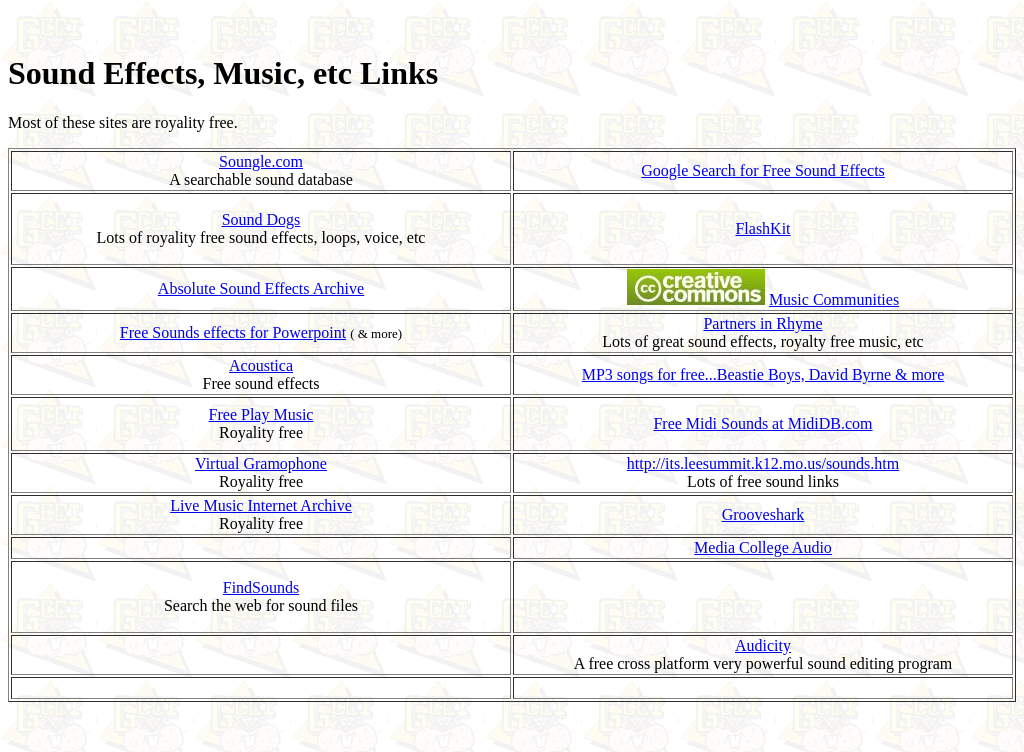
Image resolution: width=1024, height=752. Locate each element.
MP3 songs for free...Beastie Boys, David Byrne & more (763, 374)
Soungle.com (261, 161)
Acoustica (261, 365)
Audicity (763, 645)
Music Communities (834, 299)
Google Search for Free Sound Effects (763, 170)
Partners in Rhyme (762, 323)
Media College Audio (763, 547)
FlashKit (762, 228)
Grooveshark (763, 514)
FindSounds (261, 587)
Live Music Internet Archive (261, 505)
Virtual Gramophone (261, 463)
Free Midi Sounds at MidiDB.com (762, 423)
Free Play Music (261, 414)
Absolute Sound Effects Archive (261, 288)
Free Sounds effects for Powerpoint (233, 332)
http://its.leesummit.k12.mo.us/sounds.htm (763, 463)
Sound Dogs (261, 219)
